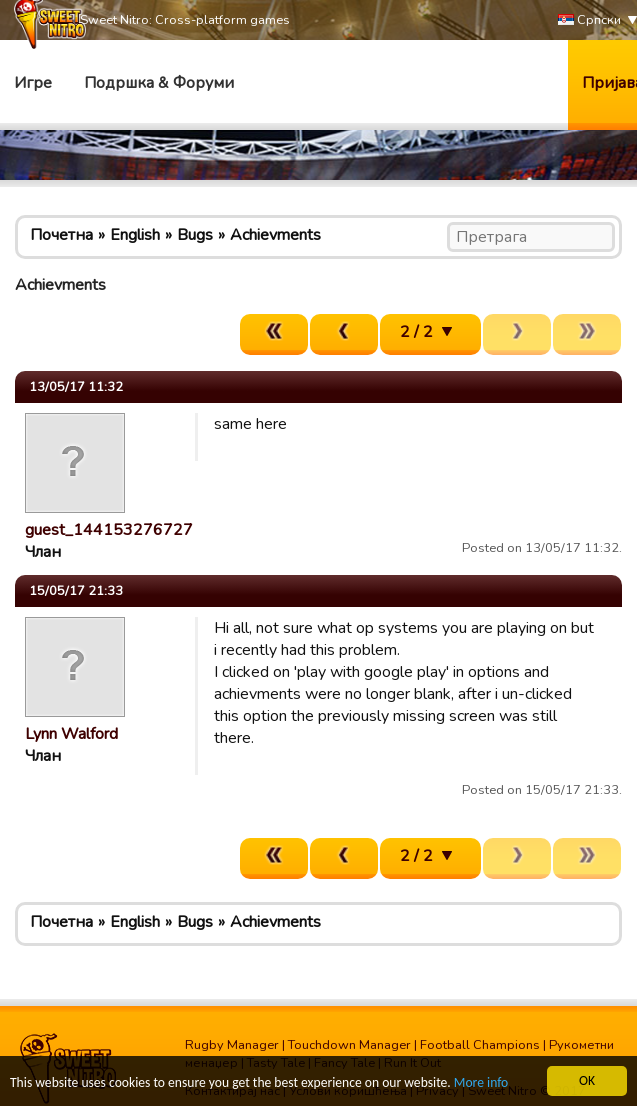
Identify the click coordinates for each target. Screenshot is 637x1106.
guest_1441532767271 (114, 530)
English (135, 235)
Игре (33, 83)
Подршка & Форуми (159, 83)
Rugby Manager (232, 1045)
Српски (589, 20)
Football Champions (480, 1045)
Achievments (275, 235)
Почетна (61, 235)
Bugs (195, 235)
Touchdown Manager (349, 1045)
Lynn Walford (71, 734)
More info (481, 1083)
